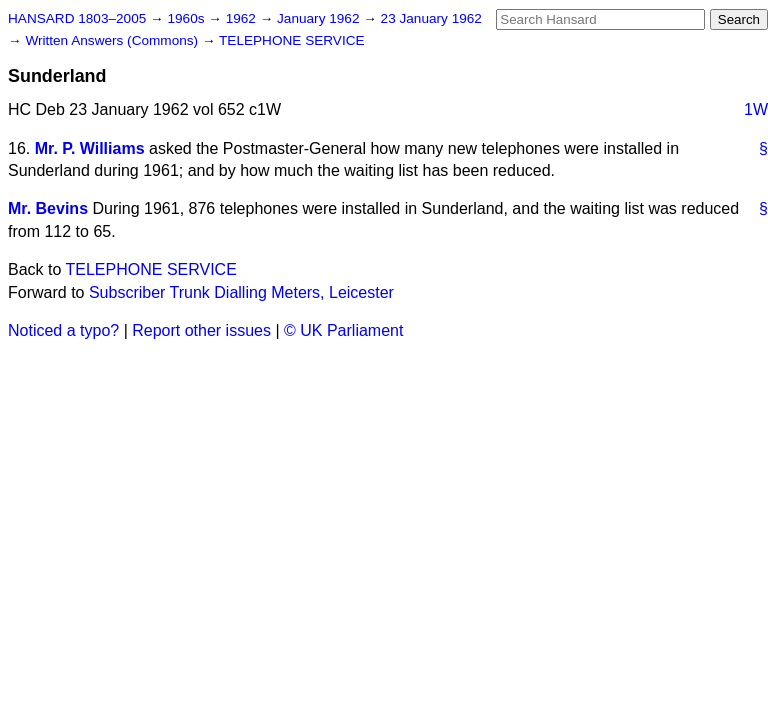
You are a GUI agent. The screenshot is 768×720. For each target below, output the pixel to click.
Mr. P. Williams (90, 148)
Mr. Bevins (48, 208)
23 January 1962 (431, 18)
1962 (243, 18)
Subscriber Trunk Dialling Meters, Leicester (241, 292)
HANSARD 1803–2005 (77, 18)
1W (756, 109)
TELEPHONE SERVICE (292, 40)
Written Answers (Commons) (113, 40)
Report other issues (201, 330)
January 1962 (320, 18)
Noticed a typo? (63, 330)
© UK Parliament (343, 330)
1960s (187, 18)
